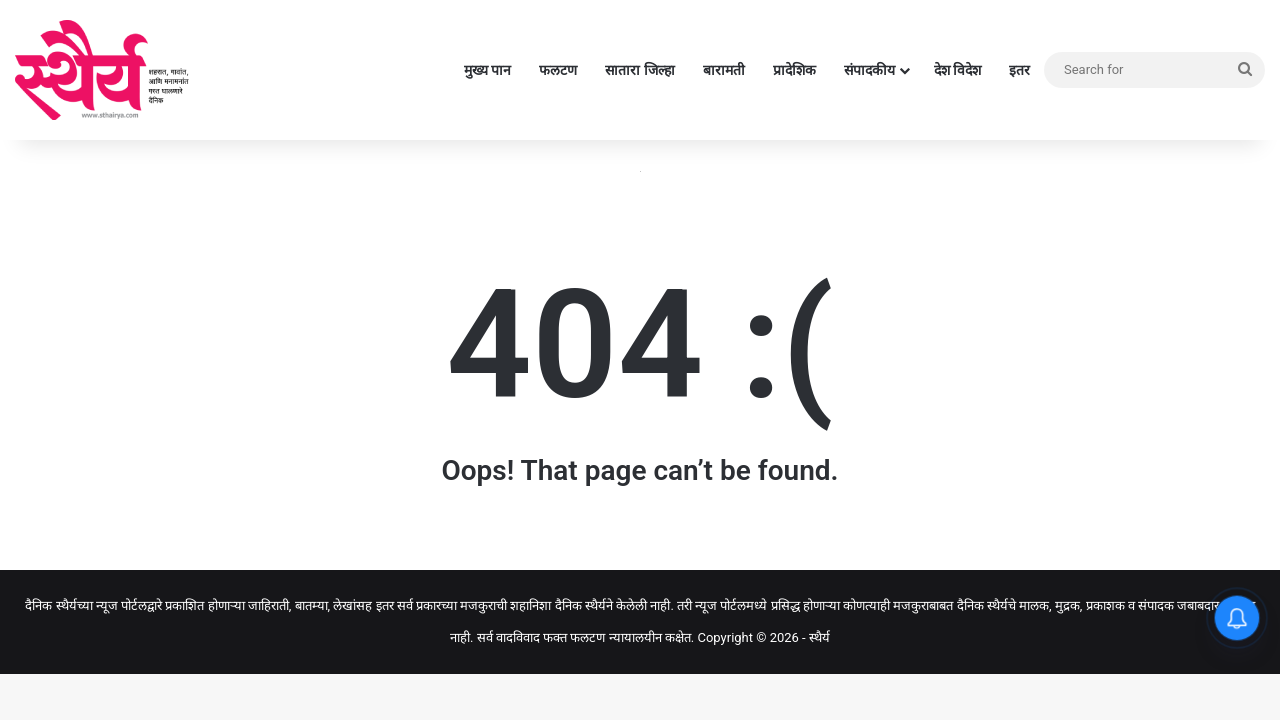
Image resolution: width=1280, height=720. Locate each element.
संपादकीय (869, 70)
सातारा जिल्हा (639, 70)
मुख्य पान (487, 70)
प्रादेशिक (794, 70)
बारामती (724, 70)
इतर (1019, 70)
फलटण (558, 70)
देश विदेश (957, 70)
